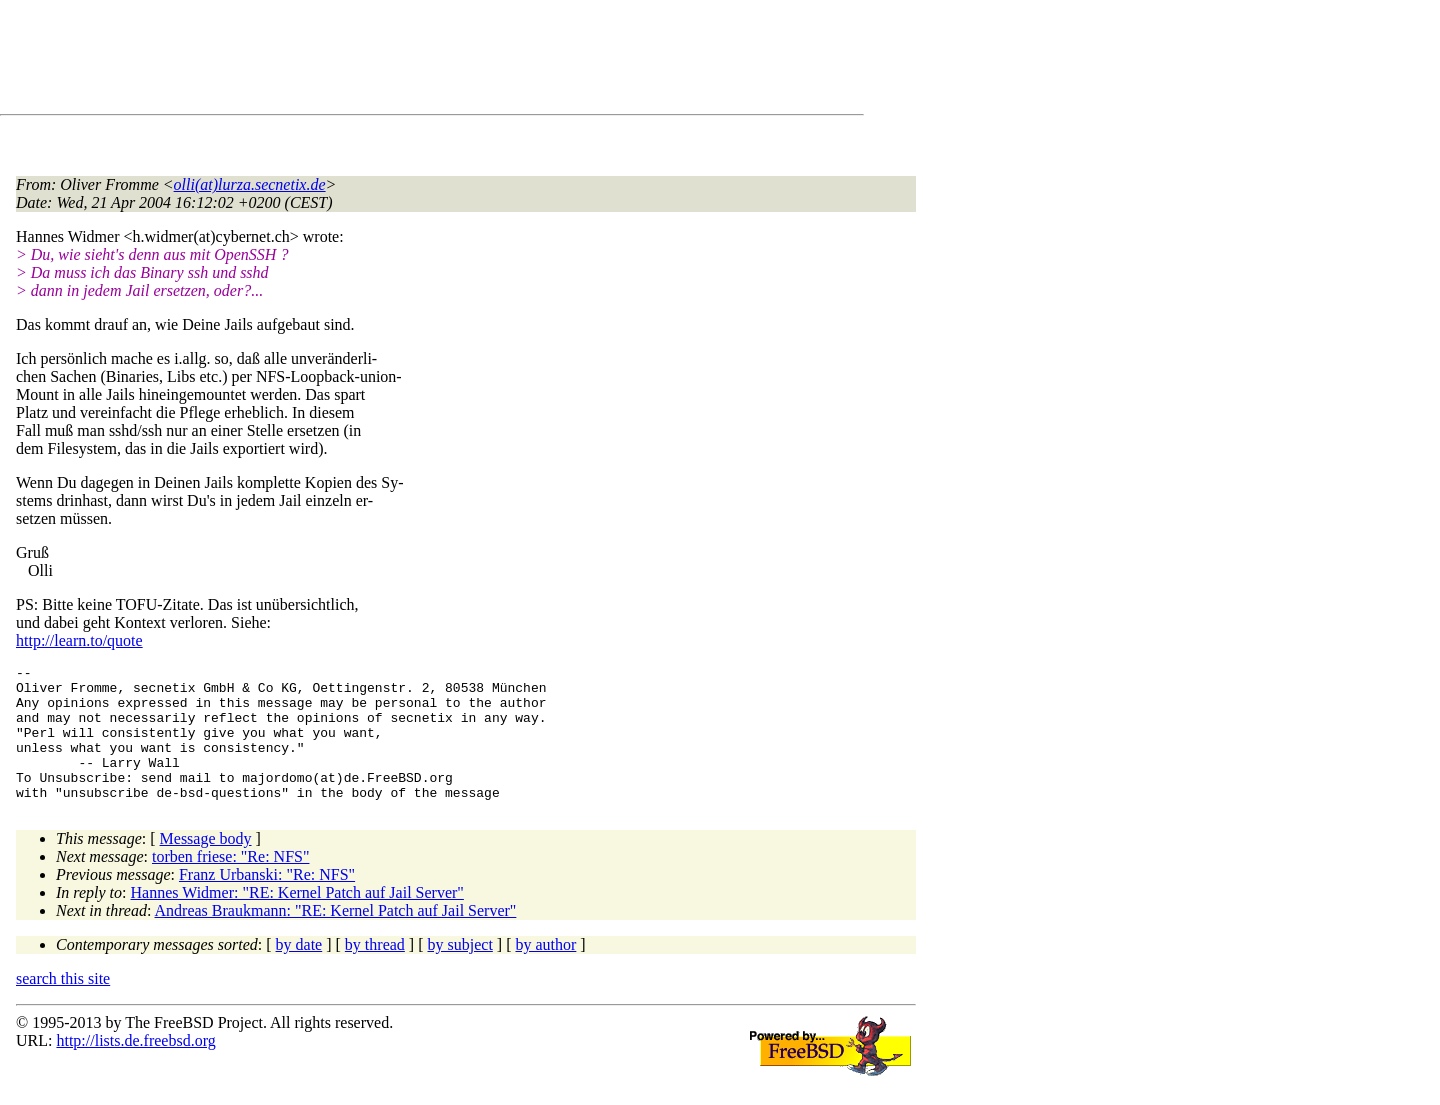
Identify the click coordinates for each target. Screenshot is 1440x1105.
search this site (63, 1005)
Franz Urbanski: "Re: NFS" (267, 901)
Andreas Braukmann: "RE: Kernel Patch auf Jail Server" (336, 937)
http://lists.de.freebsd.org (135, 1067)
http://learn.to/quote (79, 640)
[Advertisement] (380, 61)
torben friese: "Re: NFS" (230, 883)
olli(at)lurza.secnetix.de (250, 184)
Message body (206, 865)
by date (299, 971)
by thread (375, 971)
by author (545, 971)
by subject (460, 971)
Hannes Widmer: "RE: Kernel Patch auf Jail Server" (297, 919)
